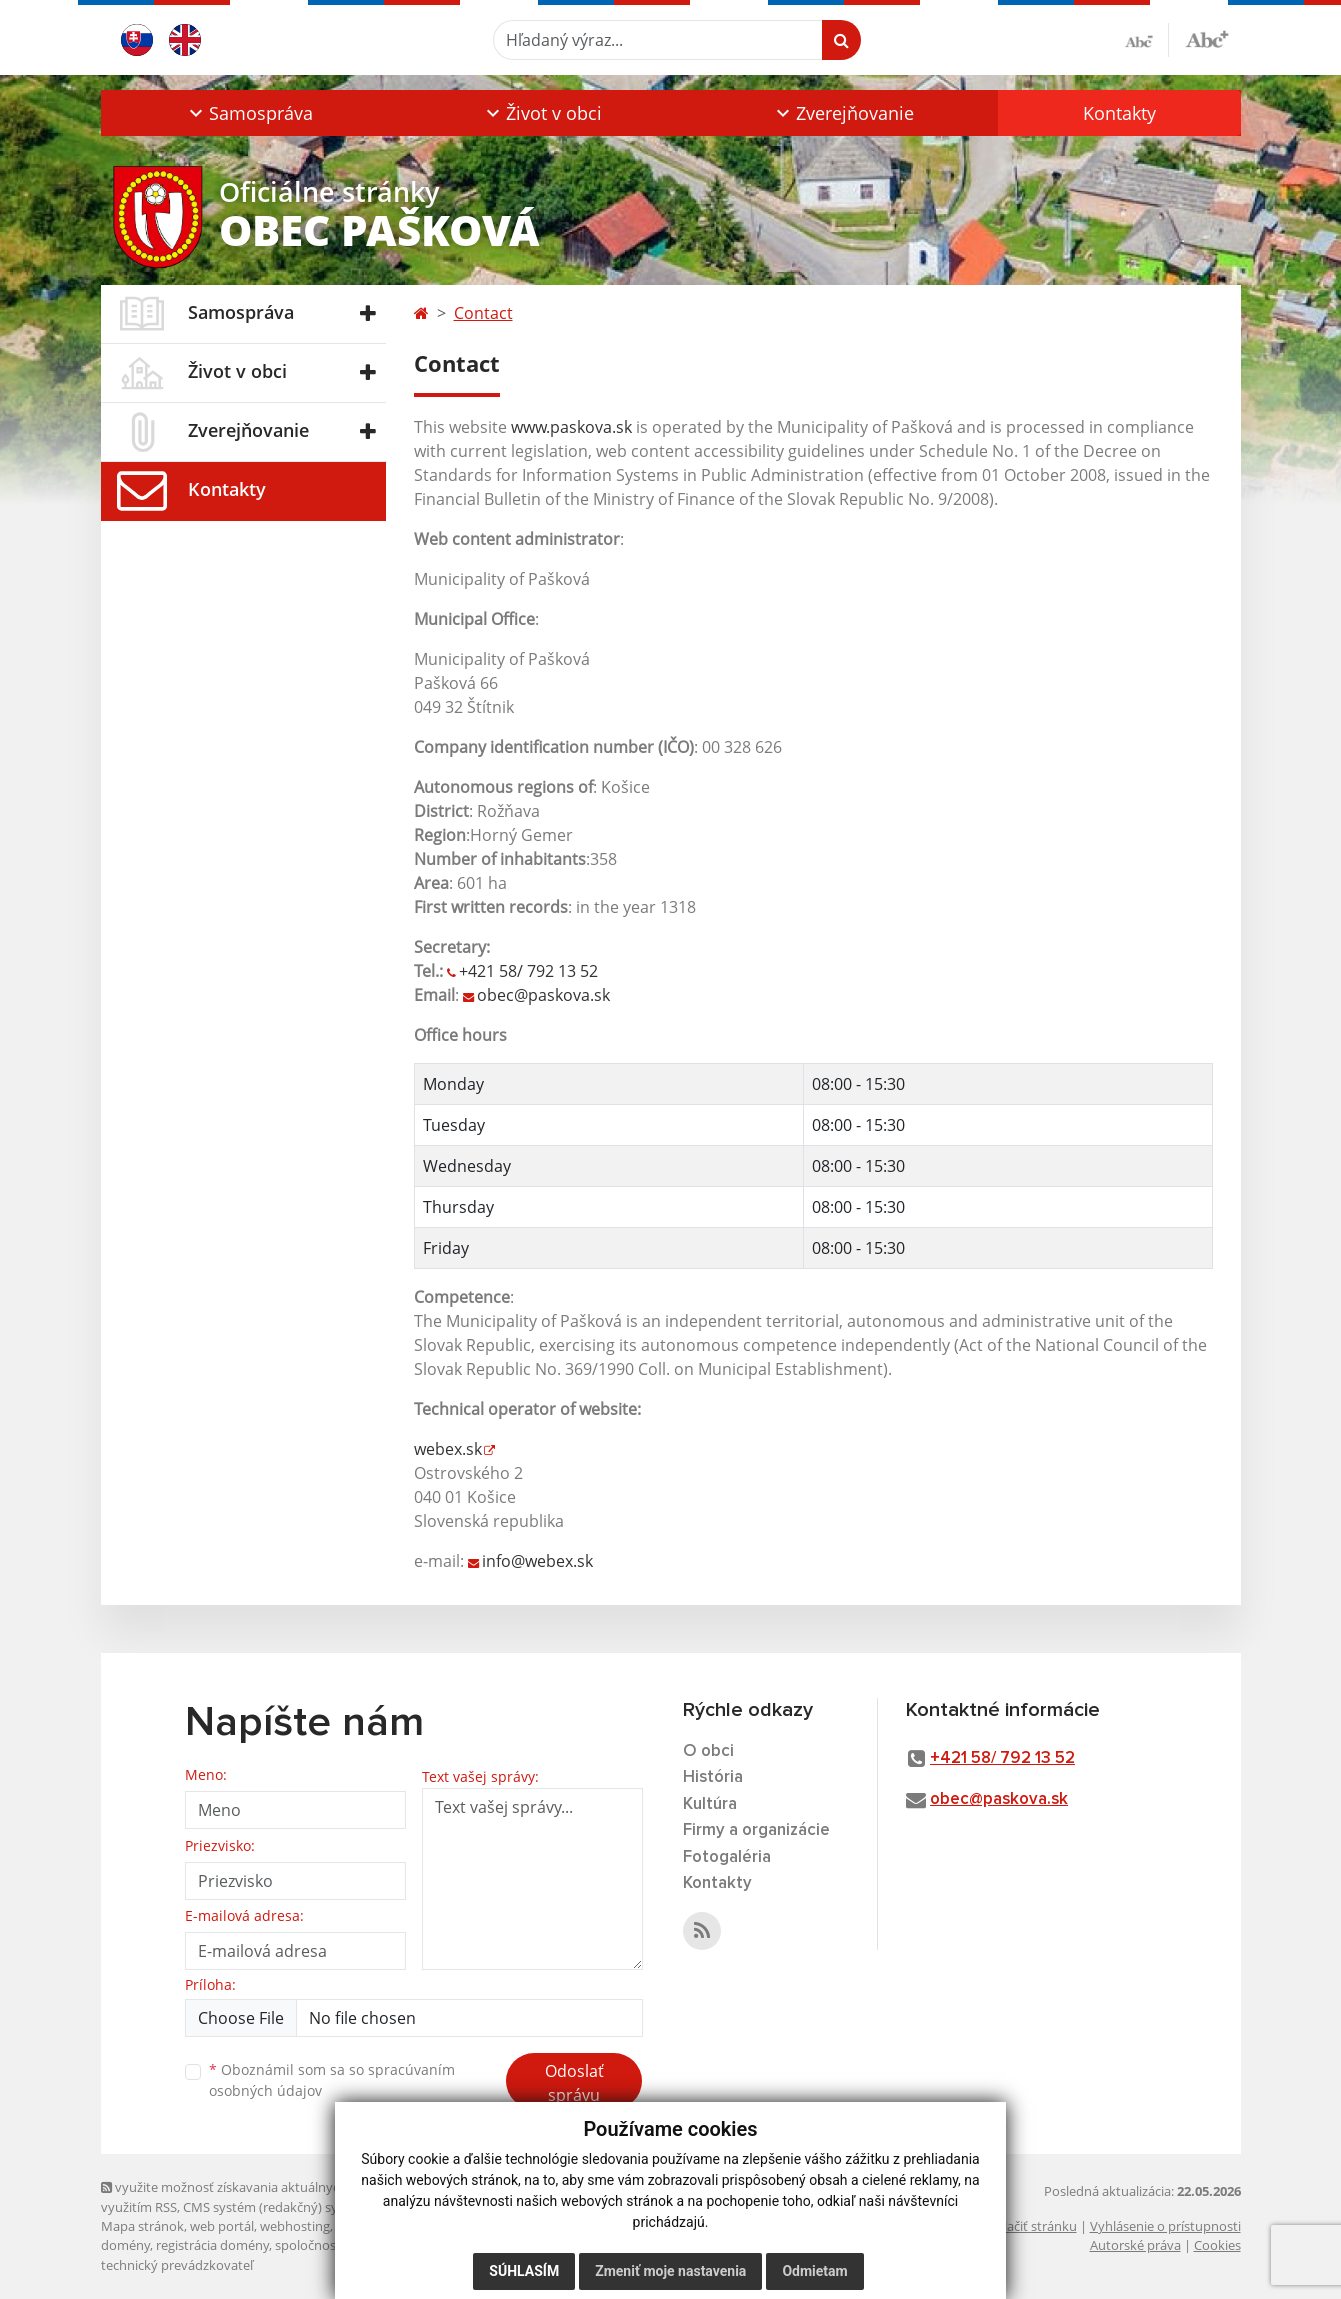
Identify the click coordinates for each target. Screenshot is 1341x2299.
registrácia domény (212, 2245)
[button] (249, 113)
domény (125, 2245)
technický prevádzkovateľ (177, 2265)
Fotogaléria (727, 1857)
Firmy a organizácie (756, 1830)
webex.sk (448, 1449)
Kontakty (1119, 113)
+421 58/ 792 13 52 (528, 971)
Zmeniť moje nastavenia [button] (670, 2271)
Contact (483, 313)
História (713, 1777)
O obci (708, 1751)
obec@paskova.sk (543, 995)
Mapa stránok (142, 2226)
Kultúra (710, 1804)
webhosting (295, 2226)
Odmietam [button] (814, 2271)
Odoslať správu (574, 2083)
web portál (222, 2226)
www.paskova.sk (571, 427)
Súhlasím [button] (524, 2271)
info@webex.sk (537, 1561)
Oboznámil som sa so (332, 2080)
